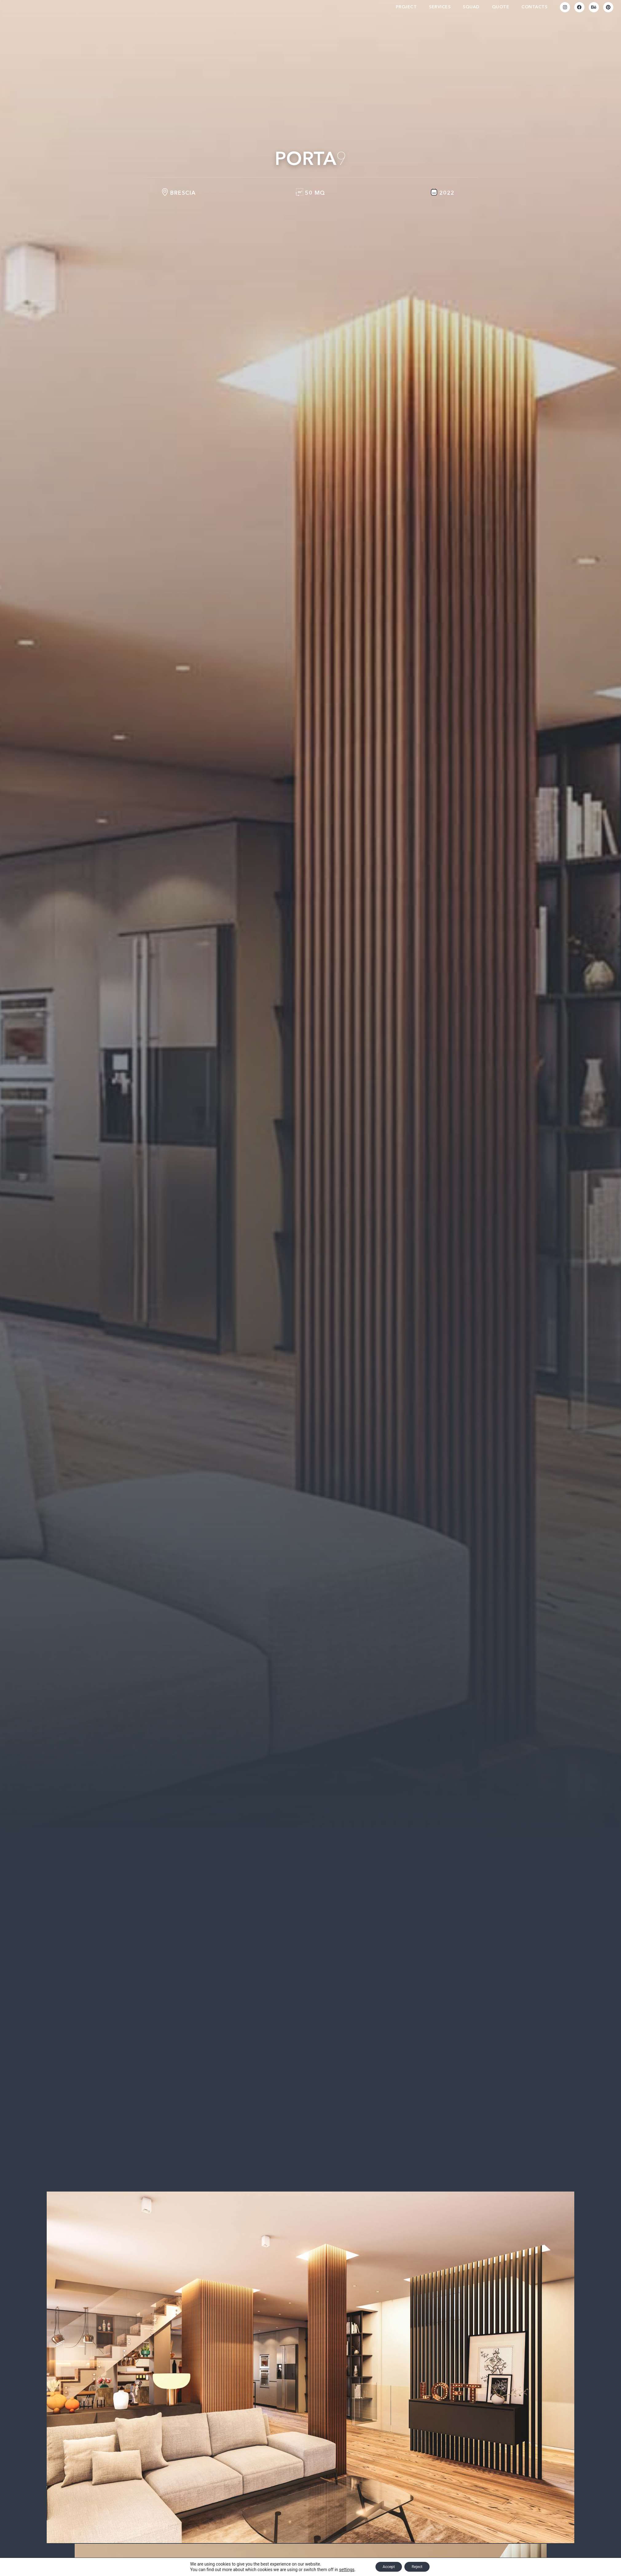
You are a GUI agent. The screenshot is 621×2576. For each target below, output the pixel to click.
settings (341, 2569)
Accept (386, 2566)
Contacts (534, 10)
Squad (471, 10)
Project (406, 10)
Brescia (183, 200)
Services (439, 10)
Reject (420, 2566)
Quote (500, 10)
